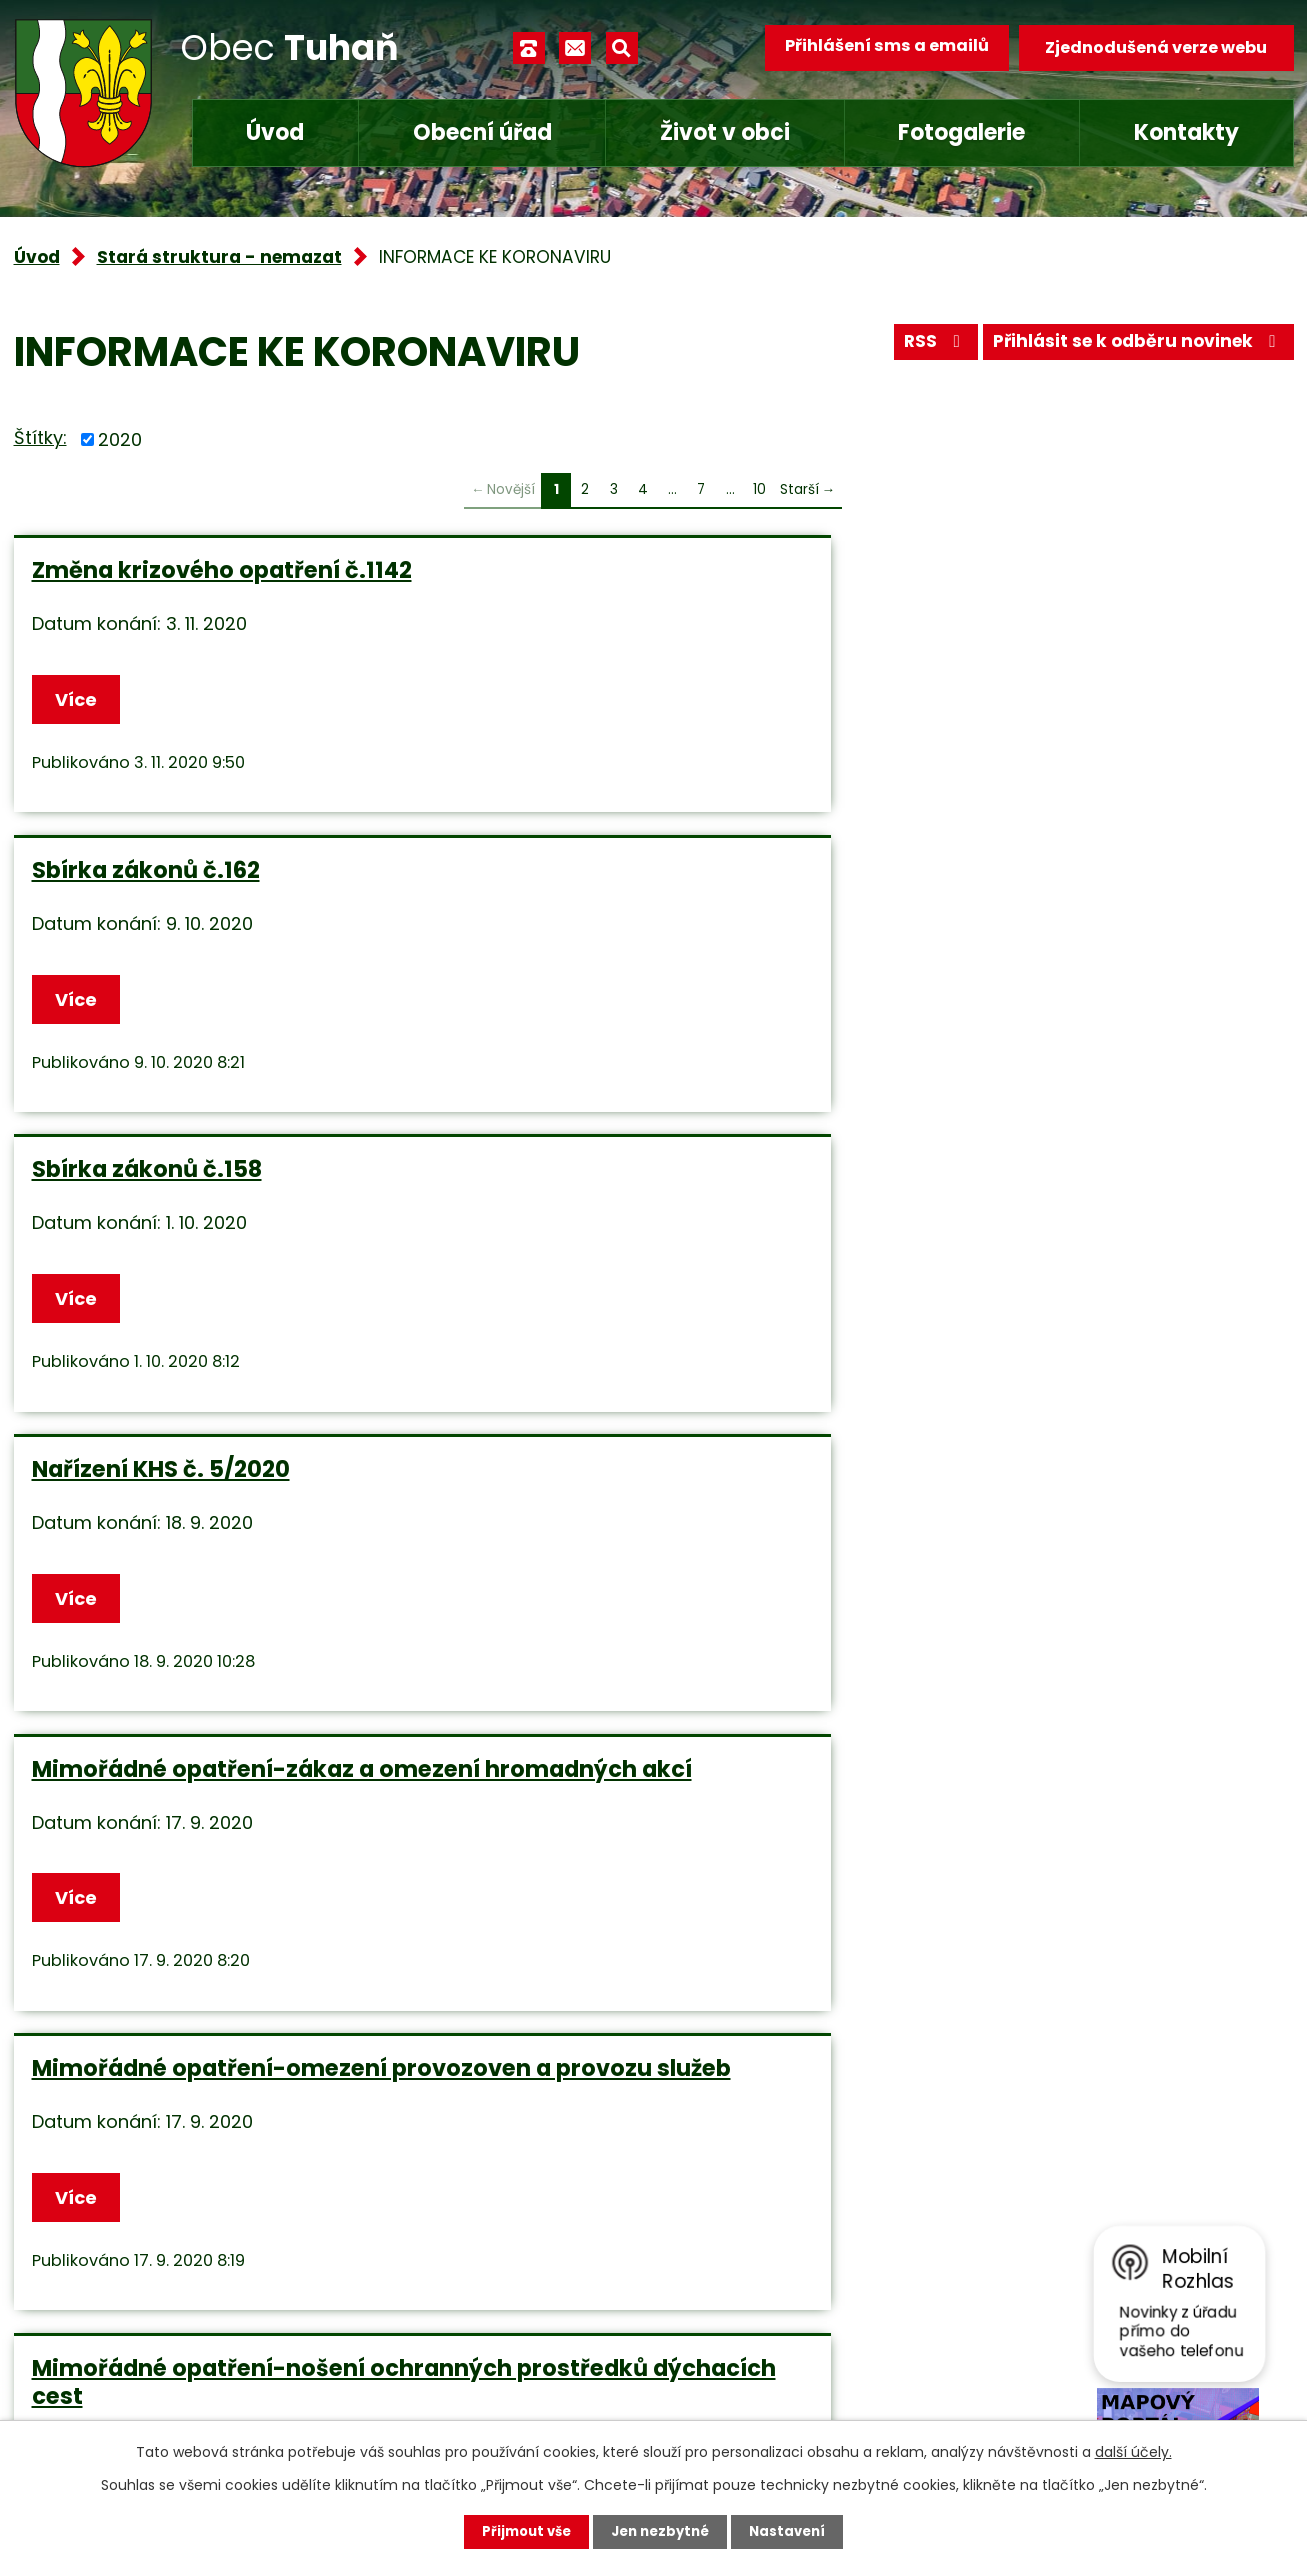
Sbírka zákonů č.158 (1009, 570)
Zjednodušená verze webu (1156, 47)
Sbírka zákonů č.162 (577, 570)
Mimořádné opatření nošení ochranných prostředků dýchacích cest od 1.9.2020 (194, 1641)
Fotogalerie (961, 132)
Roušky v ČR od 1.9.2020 (1030, 1247)
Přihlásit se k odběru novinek (1131, 347)
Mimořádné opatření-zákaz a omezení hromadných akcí (634, 923)
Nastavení (794, 2531)
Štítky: (40, 437)
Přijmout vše (521, 2531)
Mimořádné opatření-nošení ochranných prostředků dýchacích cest (198, 1275)
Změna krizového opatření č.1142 (186, 584)
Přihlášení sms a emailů (880, 47)
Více (80, 712)
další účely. (1133, 2451)
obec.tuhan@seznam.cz (527, 2326)
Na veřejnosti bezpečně (599, 1247)
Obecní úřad (482, 132)
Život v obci (725, 132)
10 (759, 489)
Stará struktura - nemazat (219, 257)
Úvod (275, 132)
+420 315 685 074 (500, 2267)
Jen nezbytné (661, 2531)
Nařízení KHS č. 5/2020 (161, 909)
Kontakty (1186, 132)
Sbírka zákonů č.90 (1004, 1613)
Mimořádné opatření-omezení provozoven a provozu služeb (1071, 923)
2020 (120, 439)
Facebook (465, 2385)
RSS (917, 347)
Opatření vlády (549, 1613)
